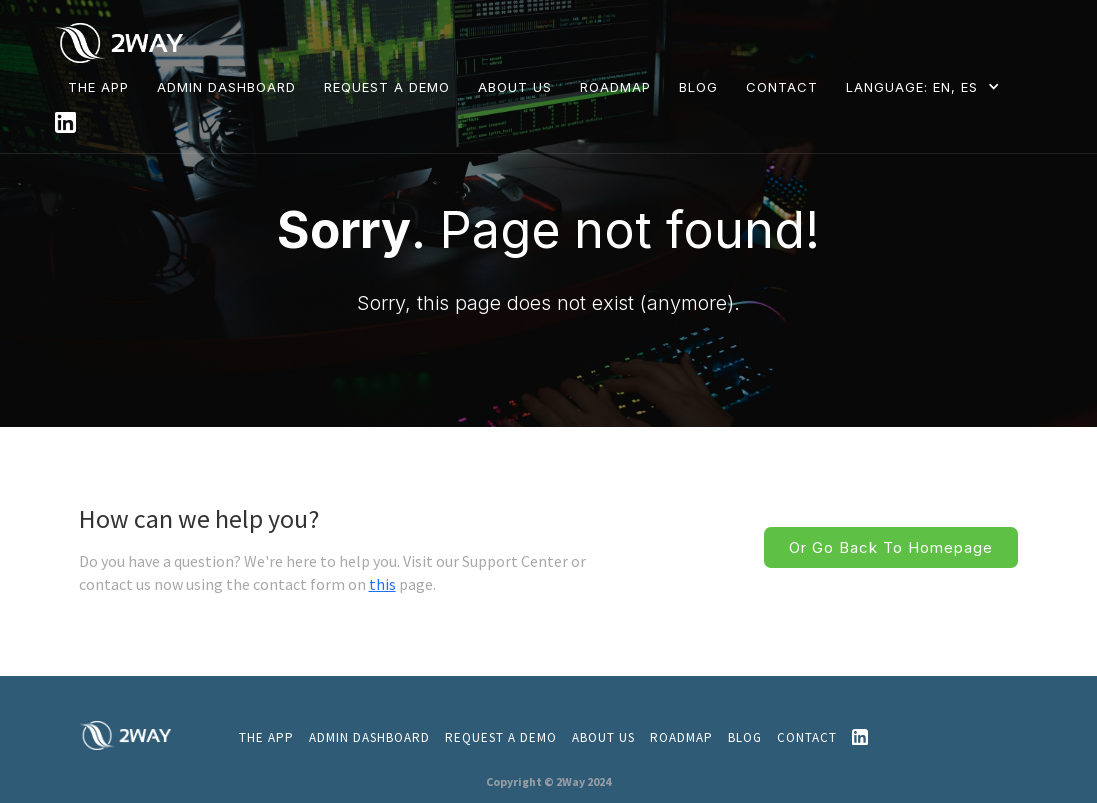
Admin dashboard (226, 87)
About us (603, 737)
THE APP (98, 87)
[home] (123, 41)
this (382, 584)
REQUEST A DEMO (387, 87)
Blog (745, 737)
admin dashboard (369, 737)
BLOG (698, 87)
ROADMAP (615, 87)
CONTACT (782, 87)
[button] (927, 86)
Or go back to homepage (891, 547)
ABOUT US (515, 87)
